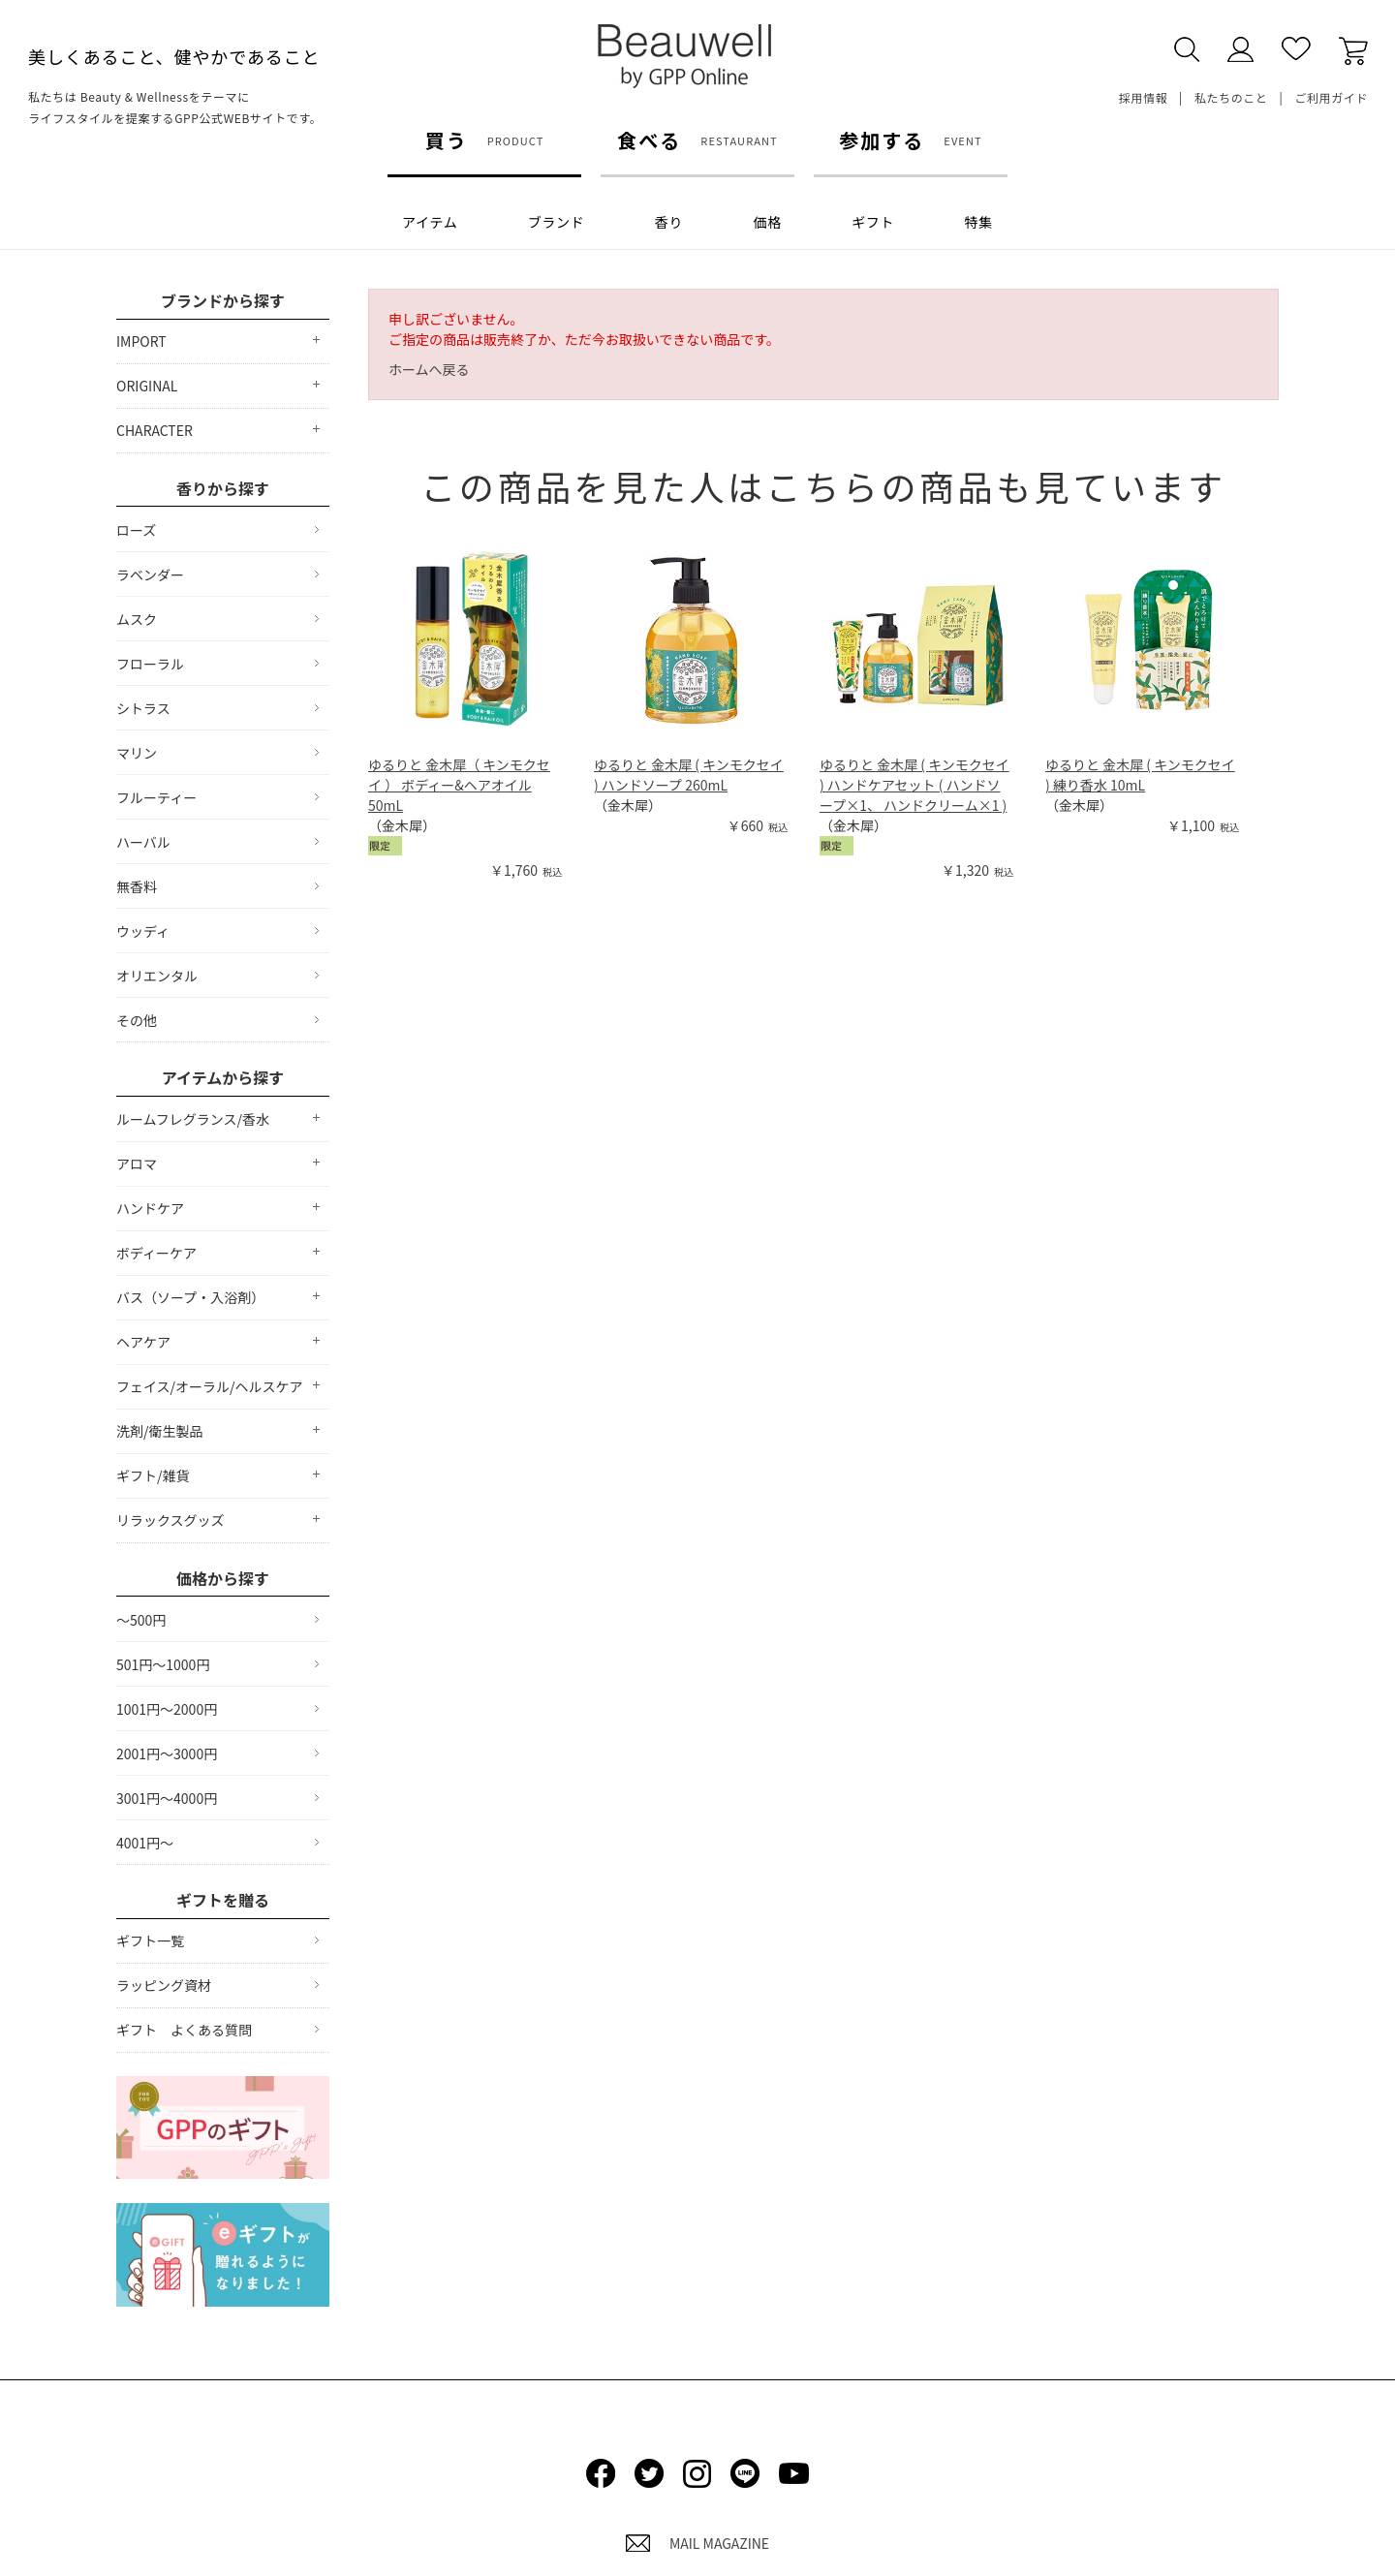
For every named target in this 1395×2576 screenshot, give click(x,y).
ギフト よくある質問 (184, 2029)
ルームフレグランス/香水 (192, 1119)
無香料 (136, 886)
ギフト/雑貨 (153, 1475)
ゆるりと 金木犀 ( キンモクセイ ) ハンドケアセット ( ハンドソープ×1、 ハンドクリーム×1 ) (914, 785)
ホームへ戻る (429, 369)
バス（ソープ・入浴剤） (190, 1297)
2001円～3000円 (166, 1753)
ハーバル (143, 842)
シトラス (143, 708)
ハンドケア (150, 1208)
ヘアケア (143, 1341)
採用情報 (1143, 97)
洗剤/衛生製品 (159, 1431)
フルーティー (156, 797)
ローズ (136, 530)
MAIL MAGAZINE (697, 2543)
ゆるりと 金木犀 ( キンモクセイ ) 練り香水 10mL (1140, 774)
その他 (136, 1020)
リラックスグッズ (170, 1520)
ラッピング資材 (163, 1985)
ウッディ (143, 931)
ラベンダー (150, 574)
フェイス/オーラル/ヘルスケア (209, 1386)
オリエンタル (157, 975)
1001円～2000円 (166, 1709)
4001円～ (144, 1842)
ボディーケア (156, 1252)
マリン (136, 752)
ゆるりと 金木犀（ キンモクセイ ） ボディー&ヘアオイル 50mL (459, 785)
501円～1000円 (162, 1664)
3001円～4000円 (166, 1798)
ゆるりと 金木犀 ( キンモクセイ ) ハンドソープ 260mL (689, 774)
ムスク (136, 619)
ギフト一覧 (150, 1940)
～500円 (141, 1619)
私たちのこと (1231, 97)
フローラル (150, 663)
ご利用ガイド (1331, 97)
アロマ (136, 1163)
